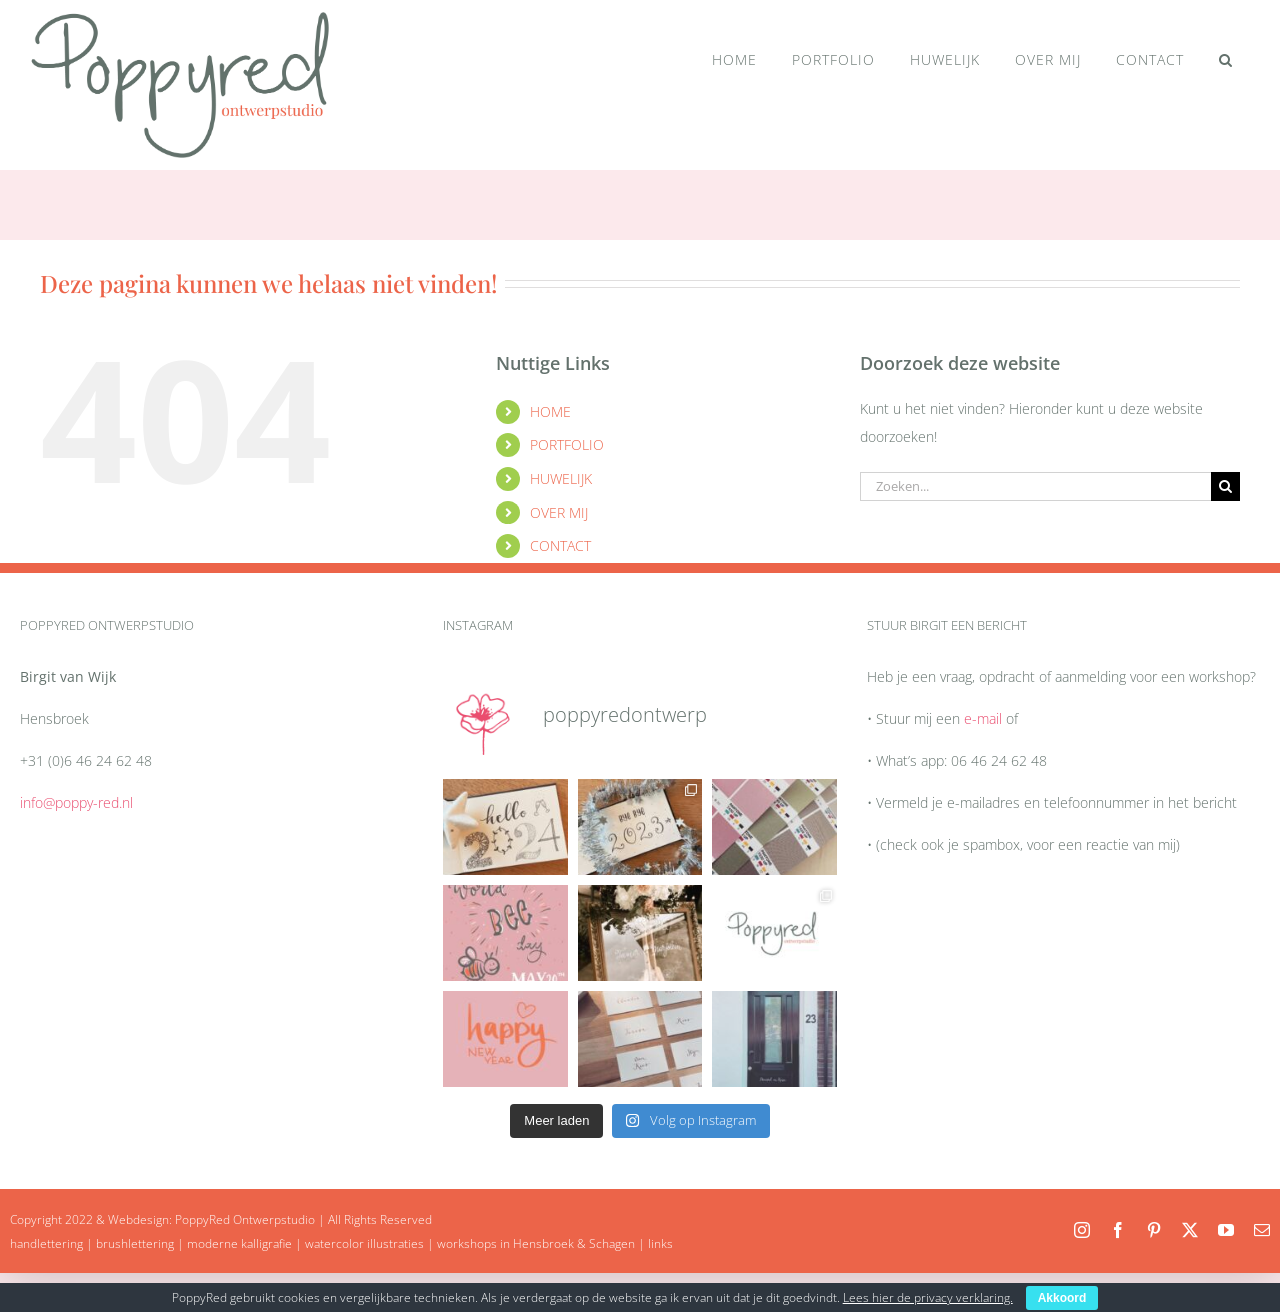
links (660, 1243)
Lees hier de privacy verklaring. (928, 1297)
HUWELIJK (561, 478)
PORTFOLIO (567, 444)
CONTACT (560, 545)
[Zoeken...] (1035, 486)
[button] (1225, 60)
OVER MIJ (559, 512)
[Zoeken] (1225, 486)
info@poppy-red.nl (76, 802)
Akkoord (1062, 1298)
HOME (550, 411)
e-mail (983, 718)
